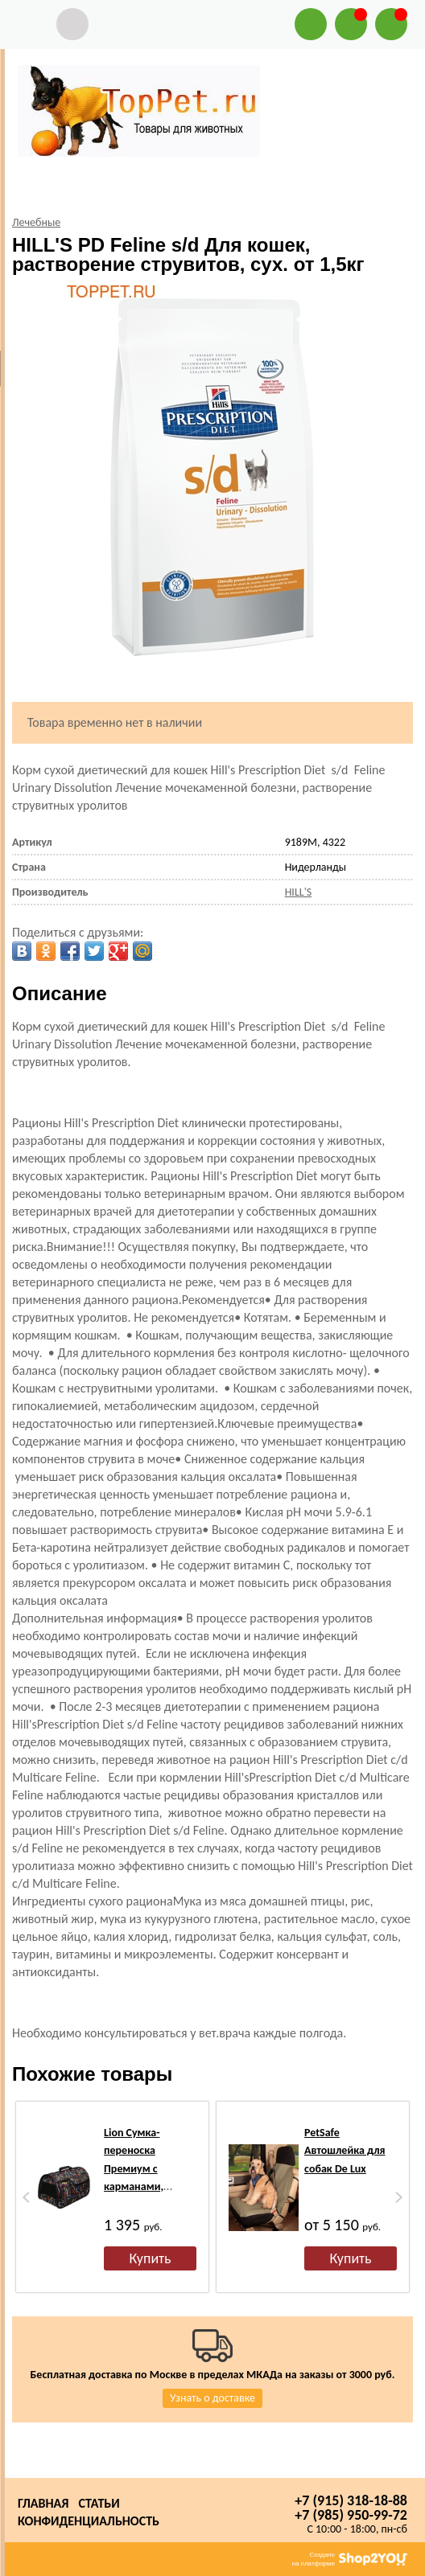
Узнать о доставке (212, 2398)
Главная (43, 2503)
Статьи (98, 2503)
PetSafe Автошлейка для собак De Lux (344, 2151)
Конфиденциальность (88, 2521)
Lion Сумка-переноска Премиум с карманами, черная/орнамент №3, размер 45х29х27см (148, 2186)
